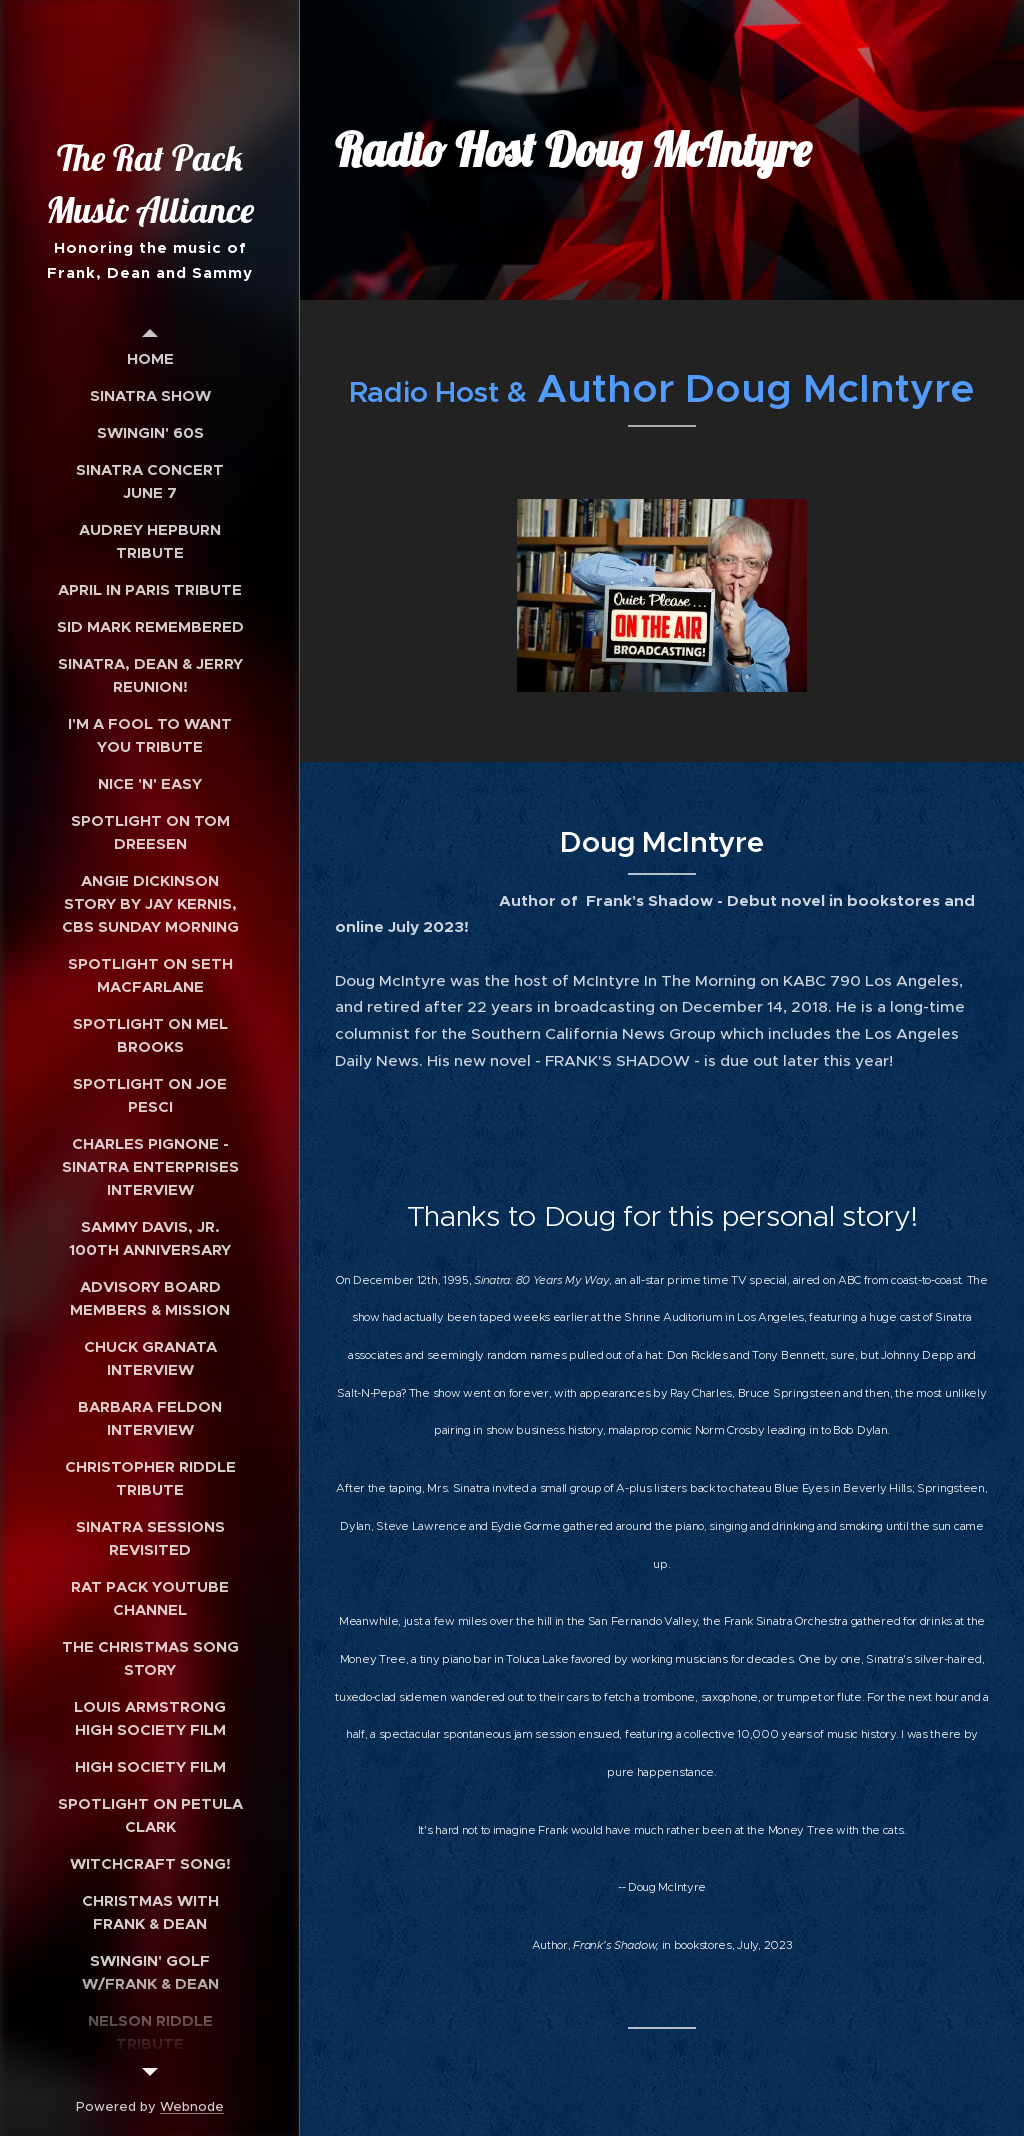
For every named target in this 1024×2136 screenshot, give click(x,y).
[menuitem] (150, 358)
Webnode (192, 2106)
